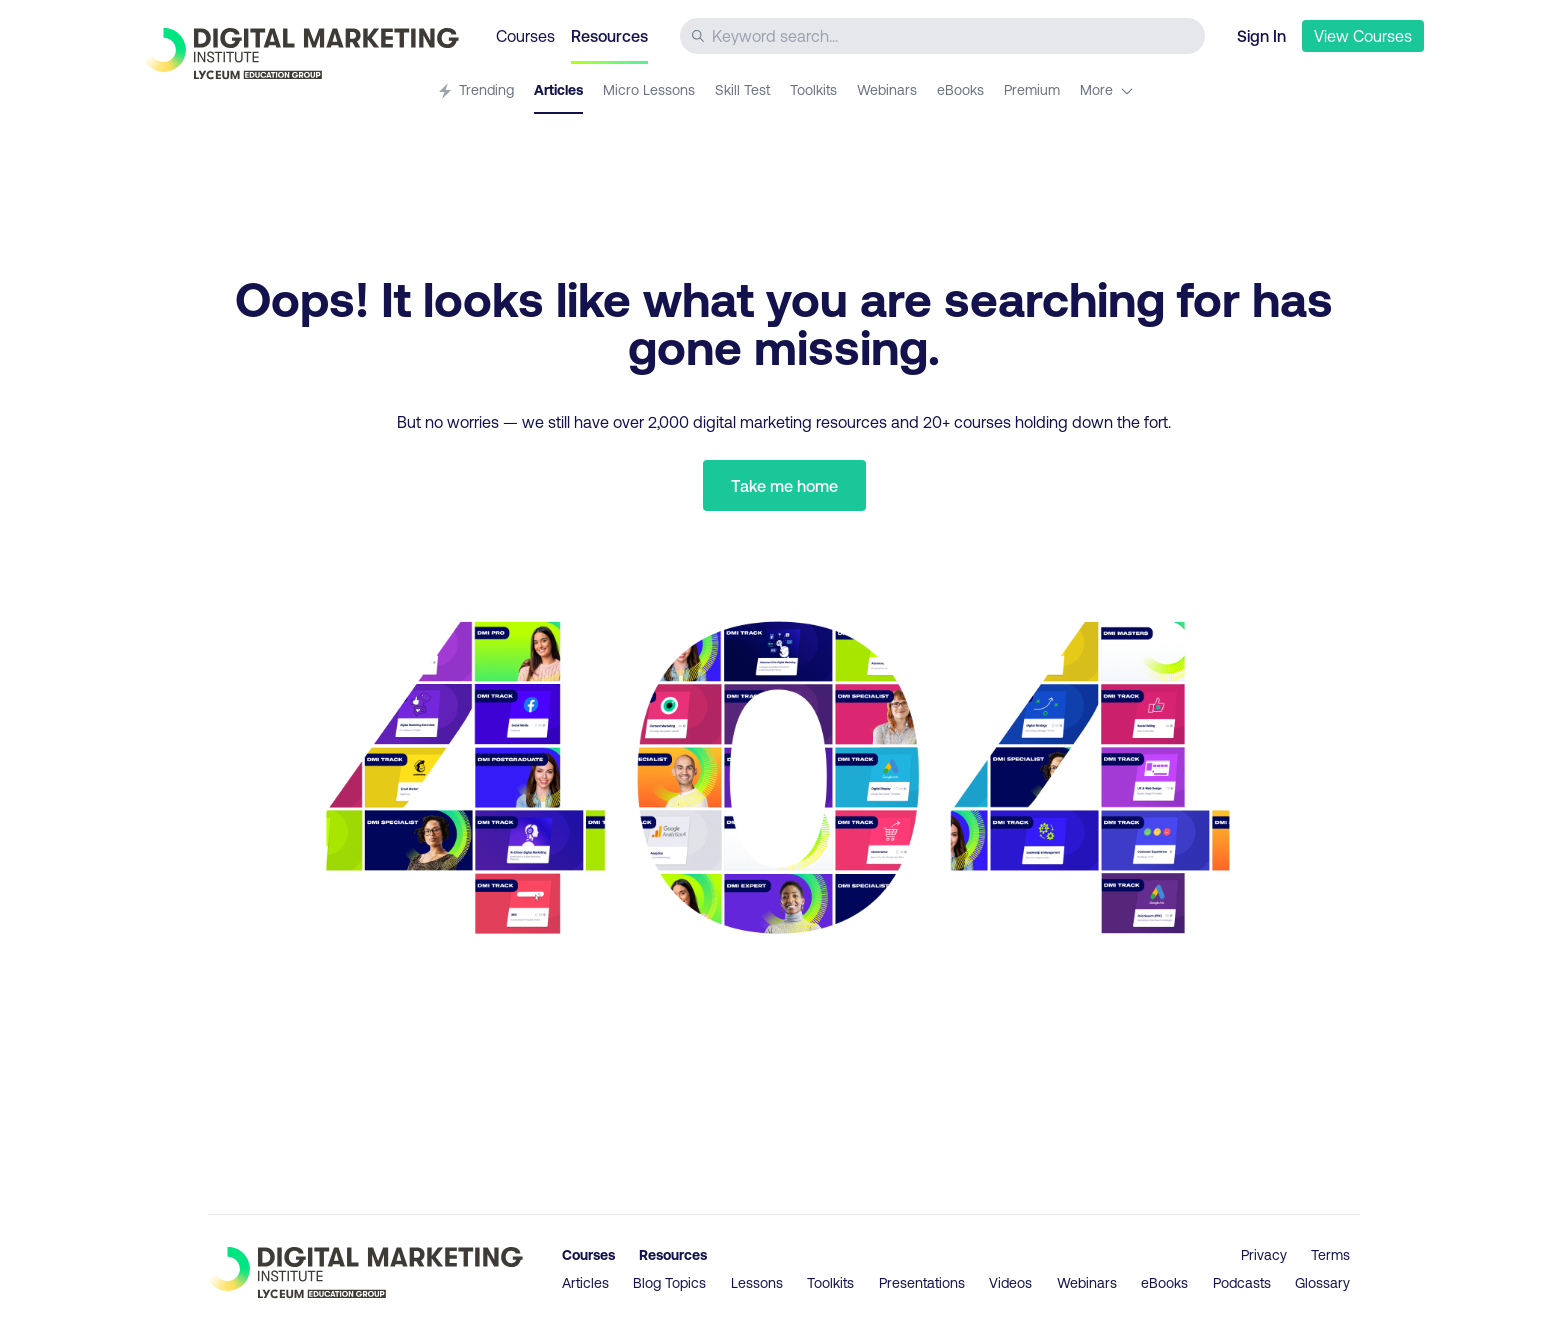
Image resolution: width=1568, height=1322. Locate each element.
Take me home (784, 485)
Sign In (1261, 35)
